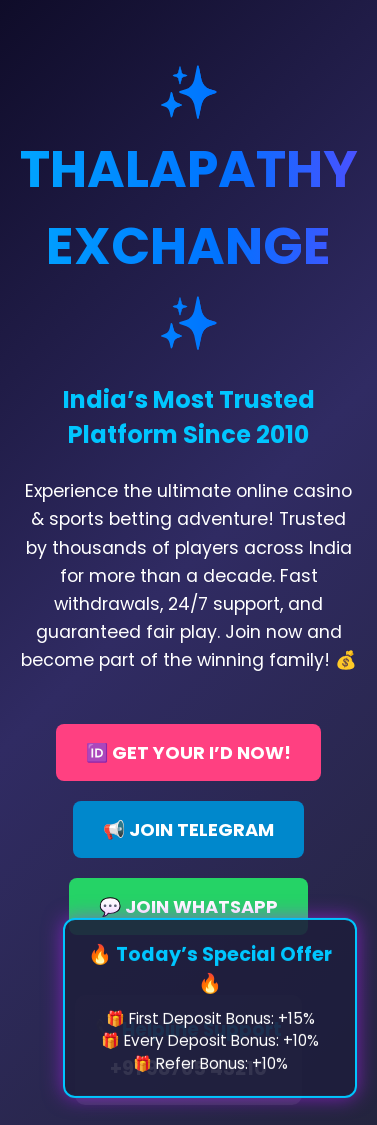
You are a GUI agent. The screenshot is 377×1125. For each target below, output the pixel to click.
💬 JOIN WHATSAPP (188, 906)
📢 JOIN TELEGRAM (188, 829)
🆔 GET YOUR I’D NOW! (188, 752)
